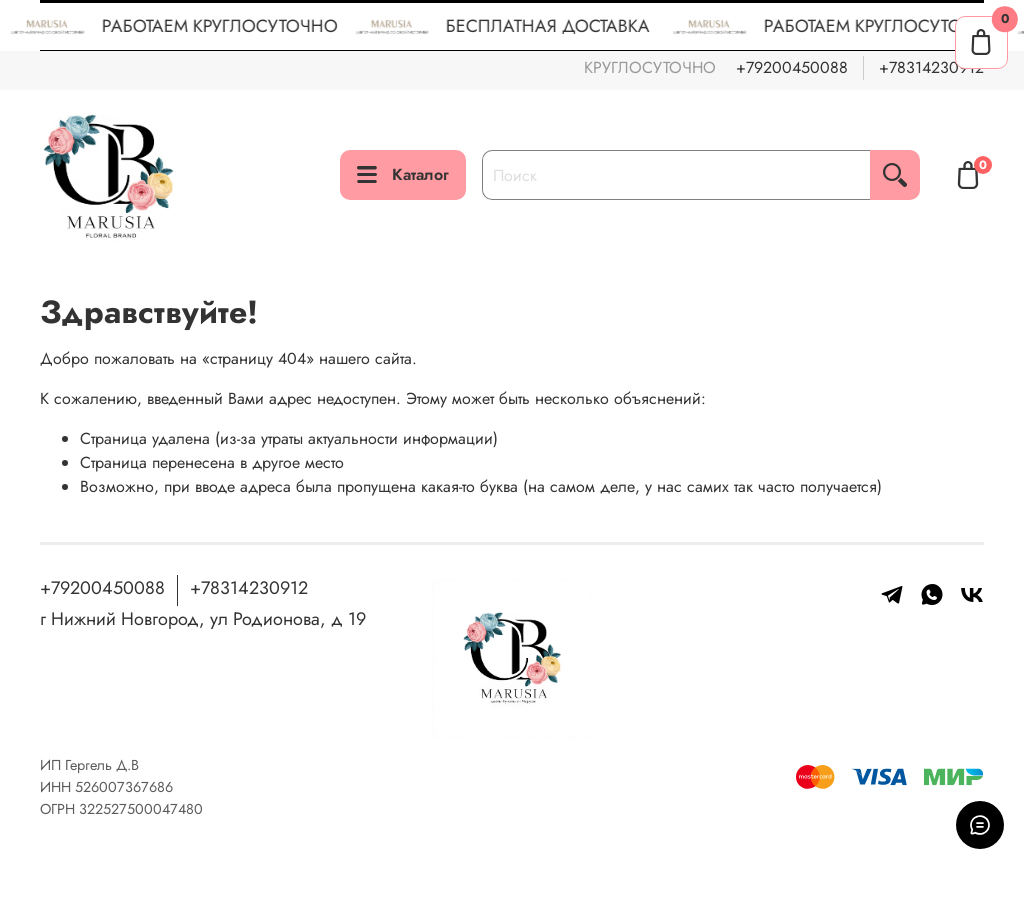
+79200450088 (792, 67)
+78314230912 (931, 67)
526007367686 (124, 787)
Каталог (403, 174)
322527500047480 (141, 809)
